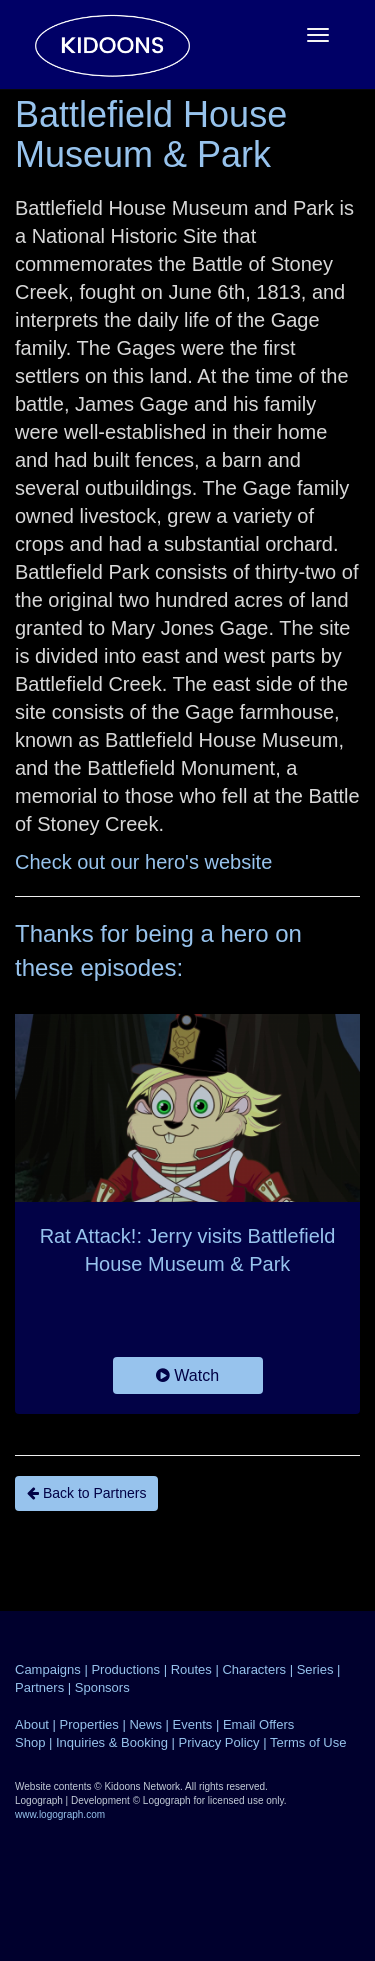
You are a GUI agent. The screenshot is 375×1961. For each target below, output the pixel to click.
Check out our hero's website (143, 862)
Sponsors (102, 1687)
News (145, 1724)
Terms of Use (308, 1742)
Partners (39, 1687)
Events (193, 1724)
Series (315, 1669)
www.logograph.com (60, 1814)
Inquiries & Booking (112, 1742)
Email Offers (258, 1724)
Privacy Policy (219, 1742)
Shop (30, 1742)
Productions (125, 1669)
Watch (187, 1375)
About (32, 1724)
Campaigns (48, 1669)
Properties (89, 1724)
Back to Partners (86, 1493)
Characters (254, 1669)
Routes (191, 1669)
